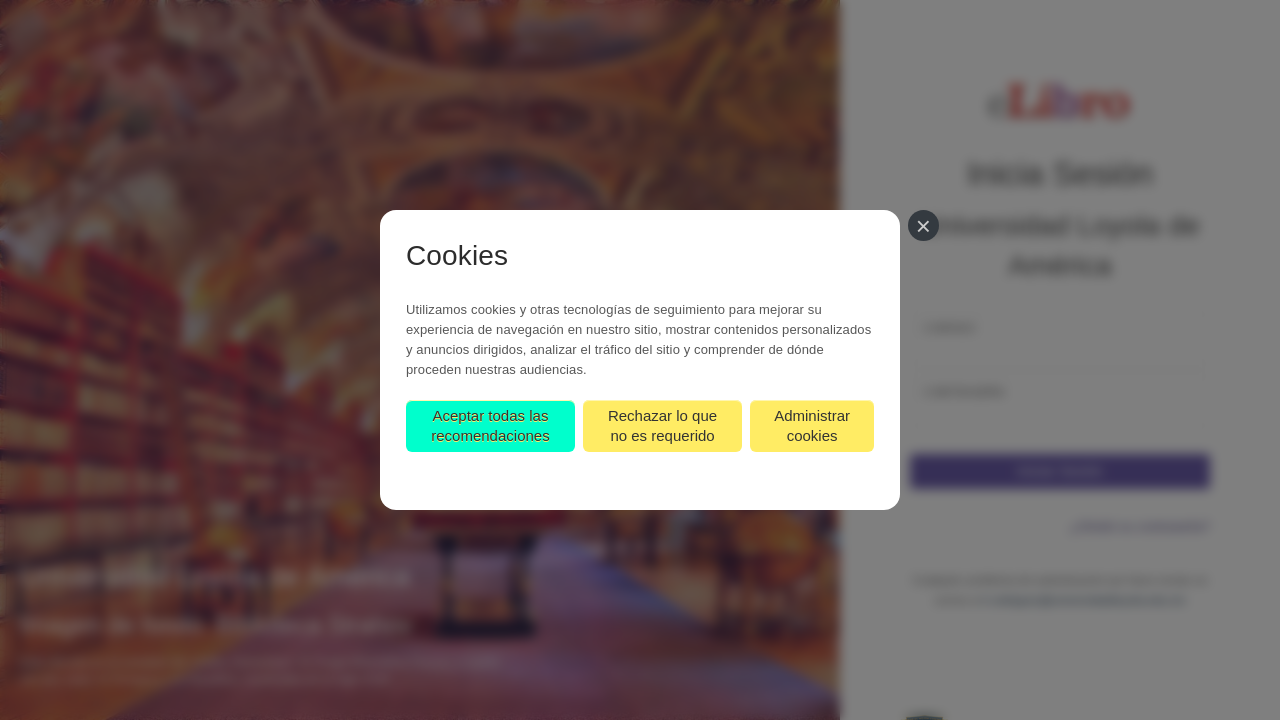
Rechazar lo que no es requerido (662, 425)
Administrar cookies (812, 425)
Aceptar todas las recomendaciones (490, 425)
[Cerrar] (923, 225)
